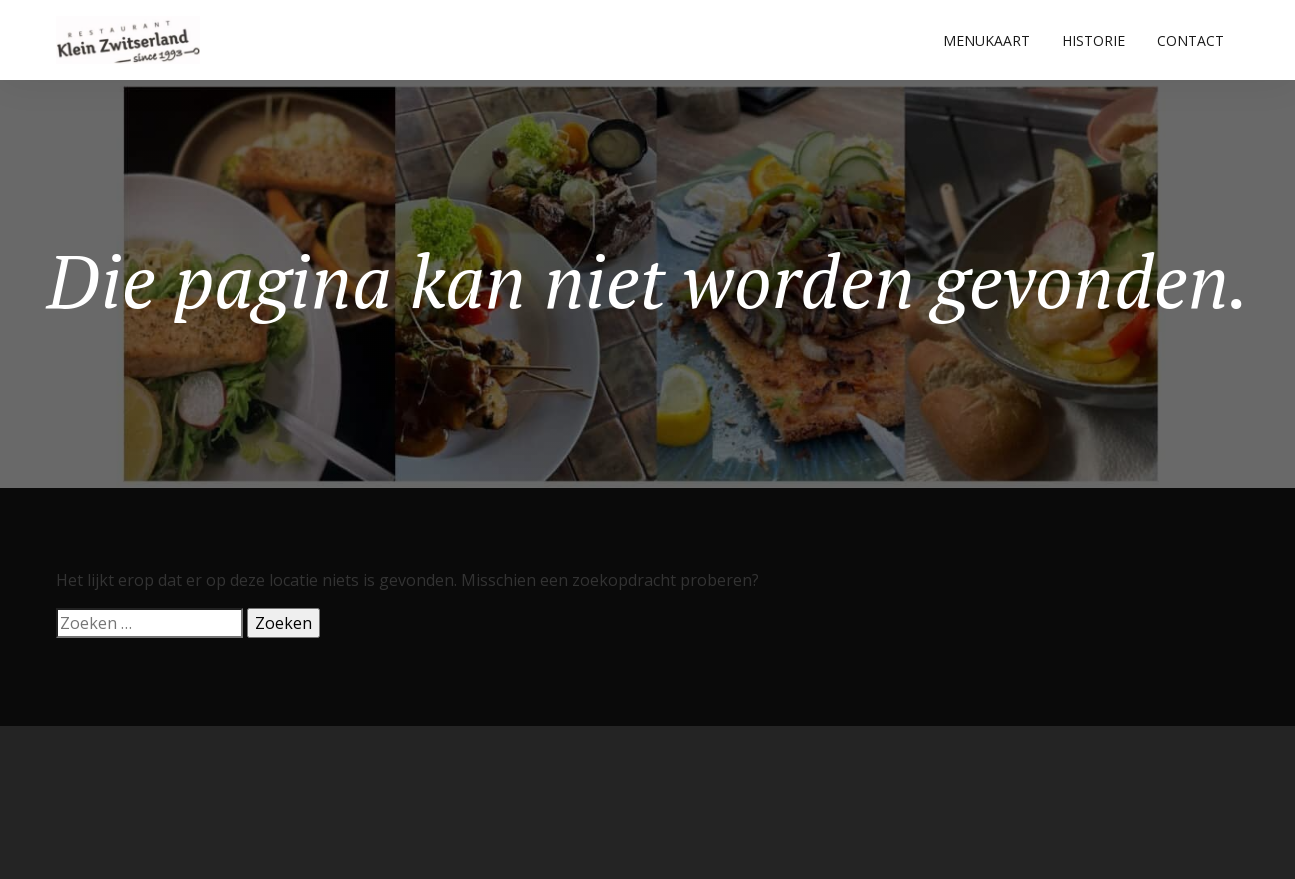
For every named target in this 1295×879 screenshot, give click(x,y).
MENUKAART (986, 40)
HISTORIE (1093, 40)
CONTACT (1190, 40)
